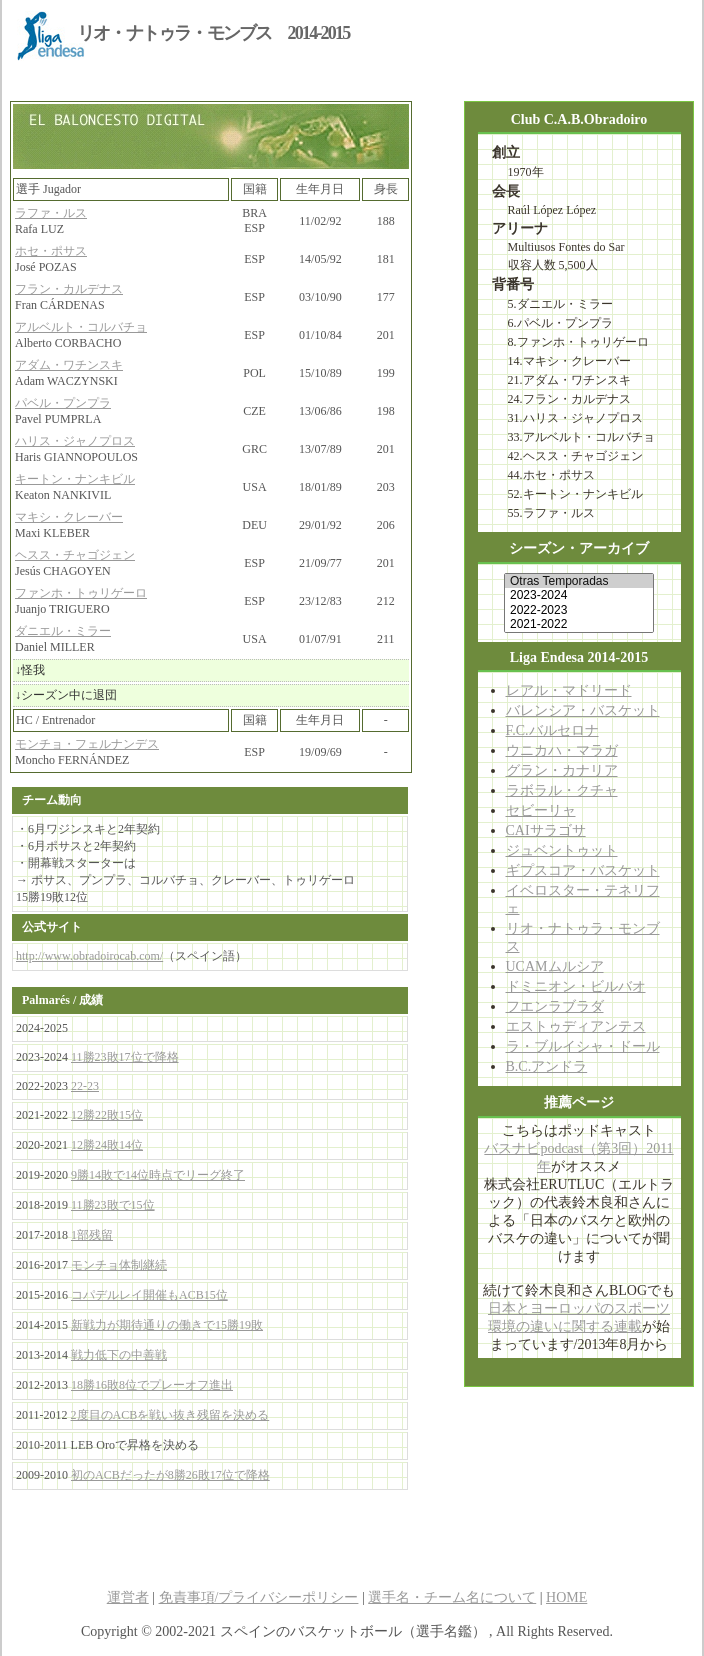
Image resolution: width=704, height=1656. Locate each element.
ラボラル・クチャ (562, 790)
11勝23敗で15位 (113, 1205)
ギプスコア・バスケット (583, 870)
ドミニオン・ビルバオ (576, 986)
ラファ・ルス (51, 213)
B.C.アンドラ (547, 1066)
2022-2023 (579, 610)
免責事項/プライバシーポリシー (259, 1597)
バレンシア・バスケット (583, 710)
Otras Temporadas (579, 581)
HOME (566, 1597)
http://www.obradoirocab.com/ (89, 956)
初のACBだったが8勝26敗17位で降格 (170, 1475)
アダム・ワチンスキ (69, 365)
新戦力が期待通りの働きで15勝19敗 (167, 1325)
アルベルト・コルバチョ (81, 327)
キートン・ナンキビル (75, 479)
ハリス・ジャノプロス (75, 441)
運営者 (128, 1597)
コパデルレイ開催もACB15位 (149, 1295)
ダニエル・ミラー (63, 631)
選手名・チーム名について (452, 1597)
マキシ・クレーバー (69, 517)
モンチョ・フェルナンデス (87, 744)
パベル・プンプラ (63, 403)
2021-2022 (579, 624)
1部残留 (92, 1235)
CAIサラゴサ (546, 830)
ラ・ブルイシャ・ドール (583, 1046)
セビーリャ (541, 810)
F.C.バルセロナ (552, 730)
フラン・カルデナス (69, 289)
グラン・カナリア (562, 770)
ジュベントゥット (562, 850)
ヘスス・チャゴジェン (75, 555)
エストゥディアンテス (576, 1026)
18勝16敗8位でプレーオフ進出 (152, 1385)
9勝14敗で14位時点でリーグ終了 (158, 1175)
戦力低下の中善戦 (119, 1355)
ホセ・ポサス (51, 251)
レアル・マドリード (569, 690)
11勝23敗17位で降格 (125, 1057)
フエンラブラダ (555, 1006)
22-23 (85, 1086)
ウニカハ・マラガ (562, 750)
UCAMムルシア (555, 966)
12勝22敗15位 (107, 1115)
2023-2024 (579, 595)
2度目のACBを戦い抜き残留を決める (170, 1415)
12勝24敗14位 (107, 1145)
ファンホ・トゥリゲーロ (81, 593)
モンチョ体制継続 (119, 1265)
